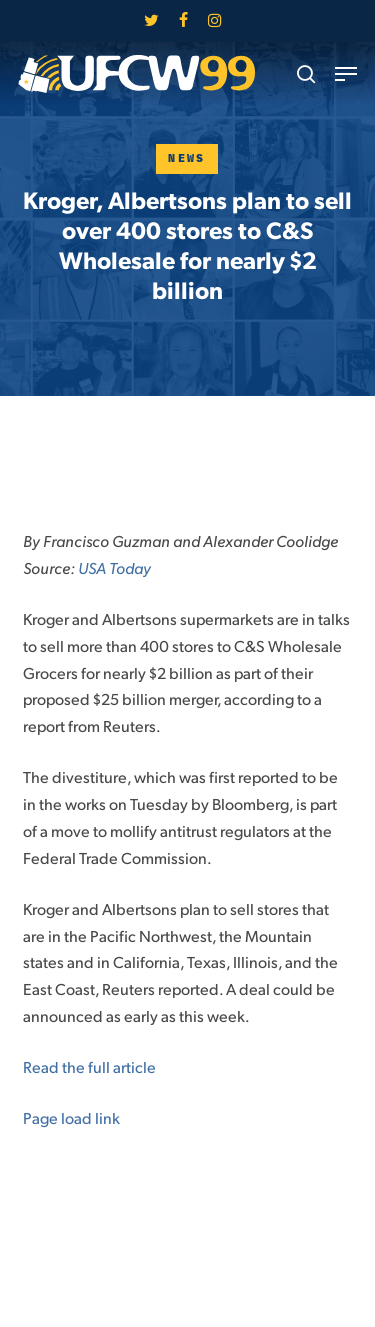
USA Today (114, 567)
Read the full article (89, 1066)
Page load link (71, 1117)
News (187, 158)
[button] (346, 74)
